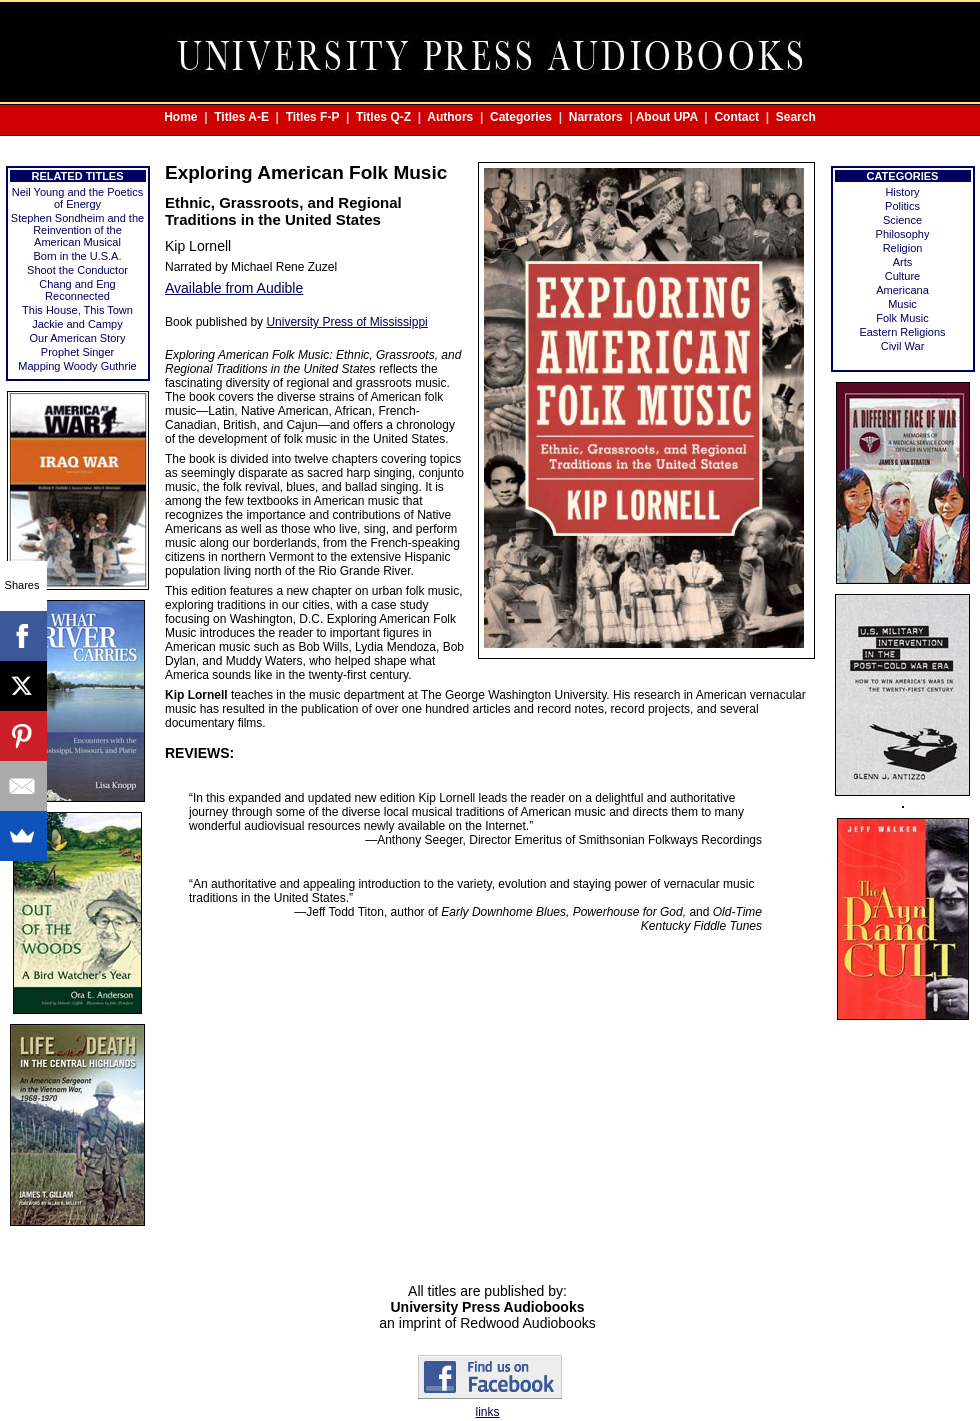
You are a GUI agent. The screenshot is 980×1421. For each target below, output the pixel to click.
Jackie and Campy (77, 324)
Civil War (903, 346)
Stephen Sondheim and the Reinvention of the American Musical (77, 230)
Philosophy (903, 234)
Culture (902, 276)
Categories (521, 117)
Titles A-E (241, 117)
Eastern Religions (902, 332)
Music (902, 304)
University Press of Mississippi (346, 322)
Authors (450, 117)
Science (902, 220)
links (487, 1412)
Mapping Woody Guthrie (77, 366)
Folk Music (902, 318)
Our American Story (78, 338)
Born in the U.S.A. (77, 256)
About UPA (667, 117)
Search (796, 117)
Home (180, 117)
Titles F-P (313, 117)
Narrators (596, 117)
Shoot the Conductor (77, 270)
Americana (902, 290)
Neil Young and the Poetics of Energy (78, 198)
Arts (903, 262)
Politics (902, 206)
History (902, 192)
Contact (736, 117)
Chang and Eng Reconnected (77, 290)
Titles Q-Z (383, 117)
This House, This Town (77, 310)
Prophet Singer (77, 352)
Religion (903, 248)
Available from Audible (234, 288)
